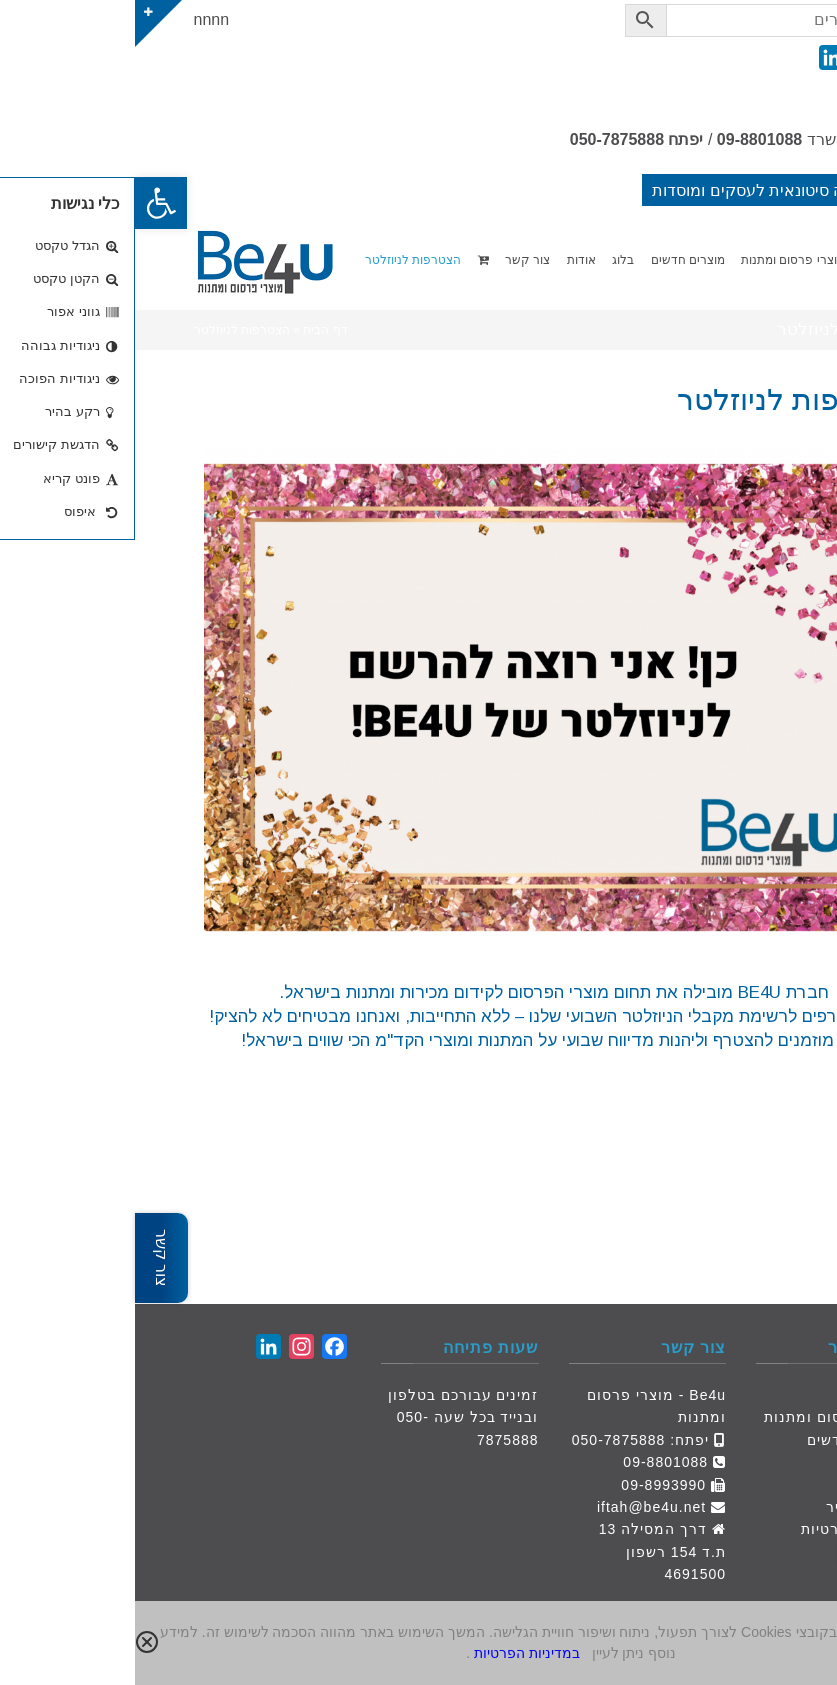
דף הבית (740, 1395)
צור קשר (739, 1485)
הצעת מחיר (730, 1507)
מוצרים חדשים (720, 1440)
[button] (26, 203)
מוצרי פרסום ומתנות (699, 1417)
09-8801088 (624, 139)
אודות (749, 1462)
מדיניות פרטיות (717, 1529)
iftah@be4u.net (516, 1507)
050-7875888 (482, 139)
